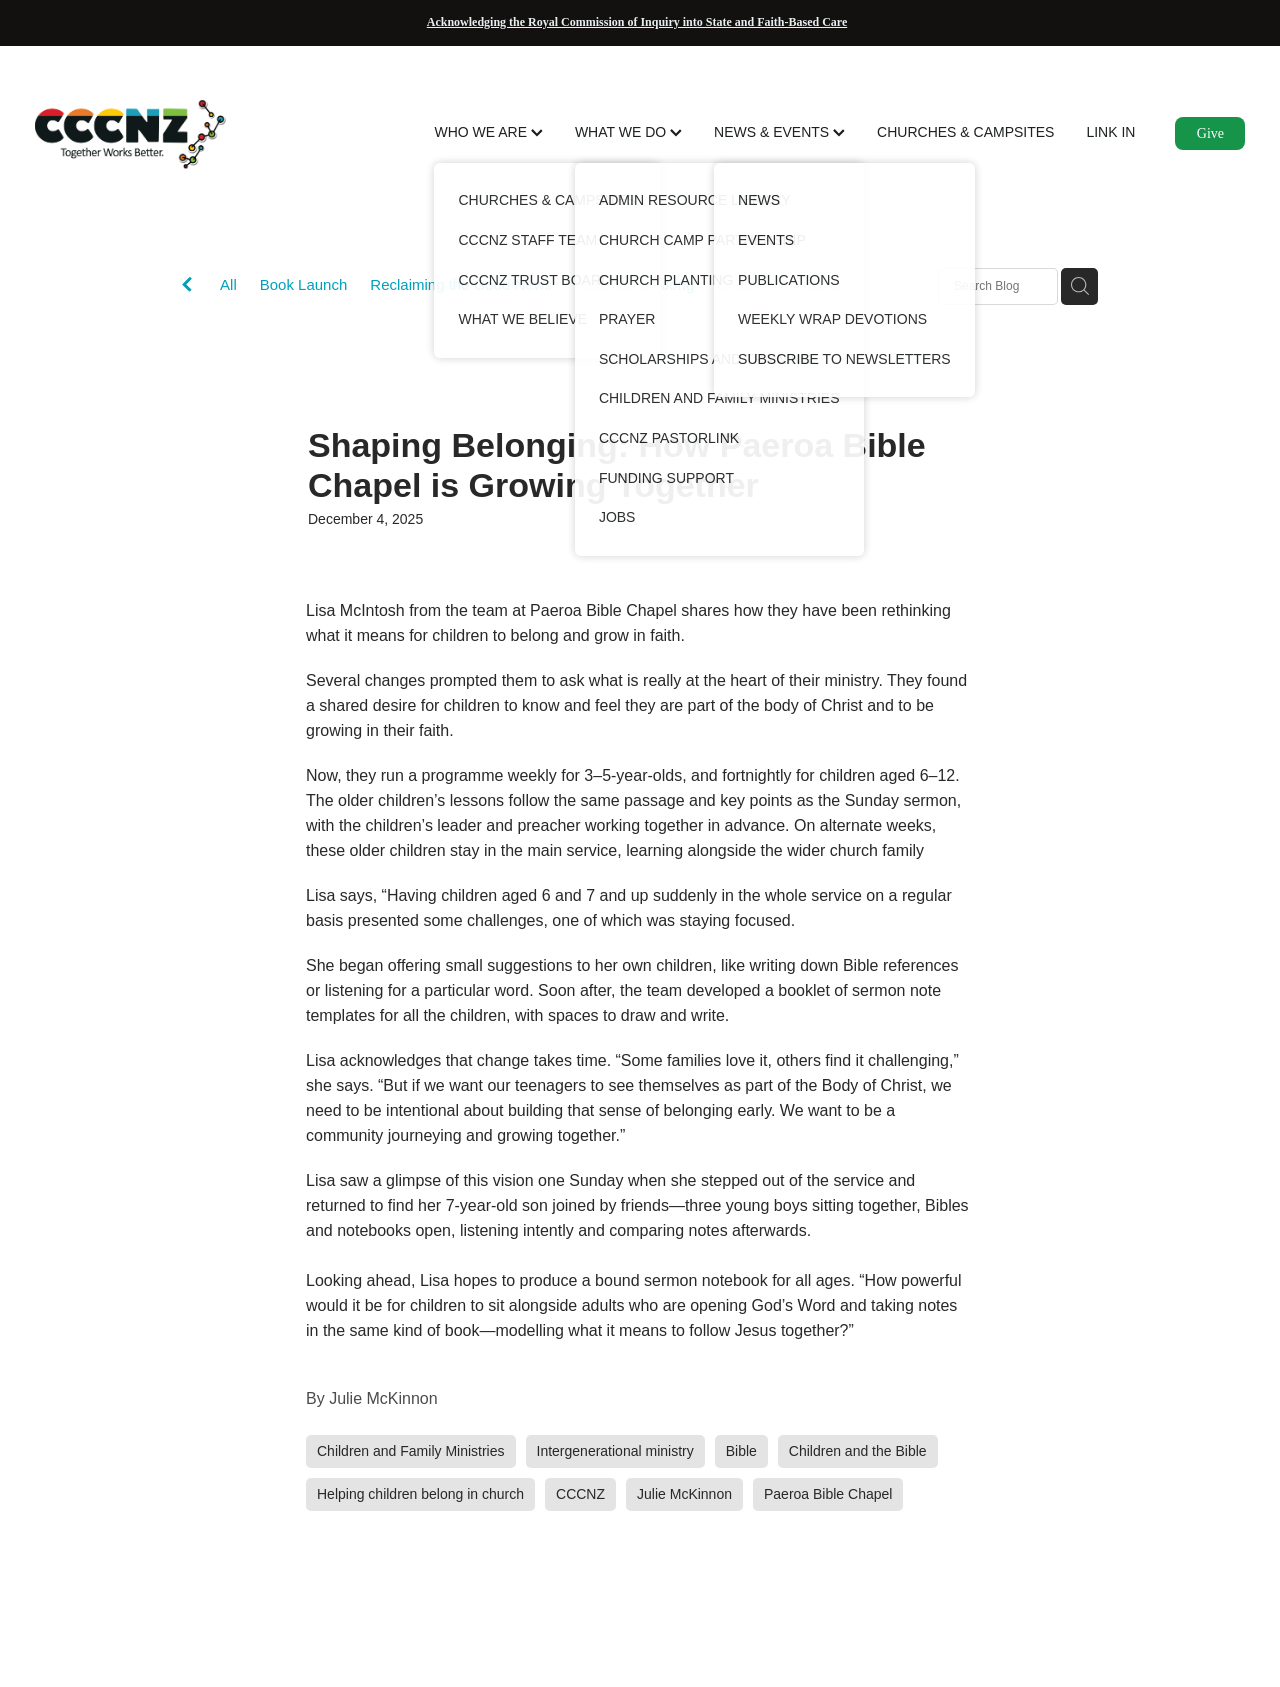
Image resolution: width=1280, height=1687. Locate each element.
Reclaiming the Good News (461, 284)
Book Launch (304, 284)
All (228, 284)
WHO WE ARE (488, 132)
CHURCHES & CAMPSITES (965, 132)
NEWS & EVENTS (779, 132)
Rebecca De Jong (634, 284)
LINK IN (1110, 132)
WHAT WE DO (628, 132)
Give (1210, 133)
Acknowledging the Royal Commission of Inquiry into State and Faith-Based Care (637, 22)
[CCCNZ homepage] (156, 134)
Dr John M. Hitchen (781, 284)
